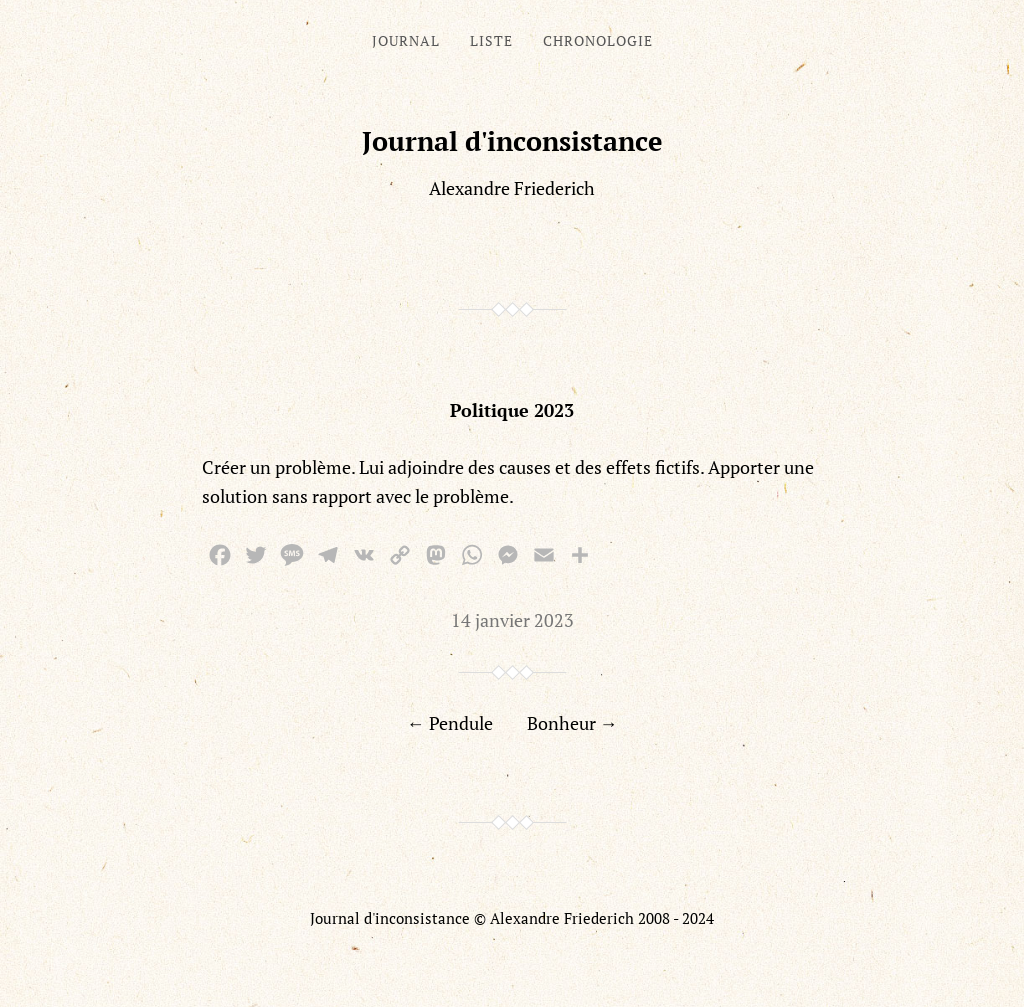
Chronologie (598, 40)
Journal (406, 40)
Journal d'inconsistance (512, 141)
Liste (491, 40)
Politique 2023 (512, 410)
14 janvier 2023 (512, 620)
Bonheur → (572, 723)
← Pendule (450, 723)
